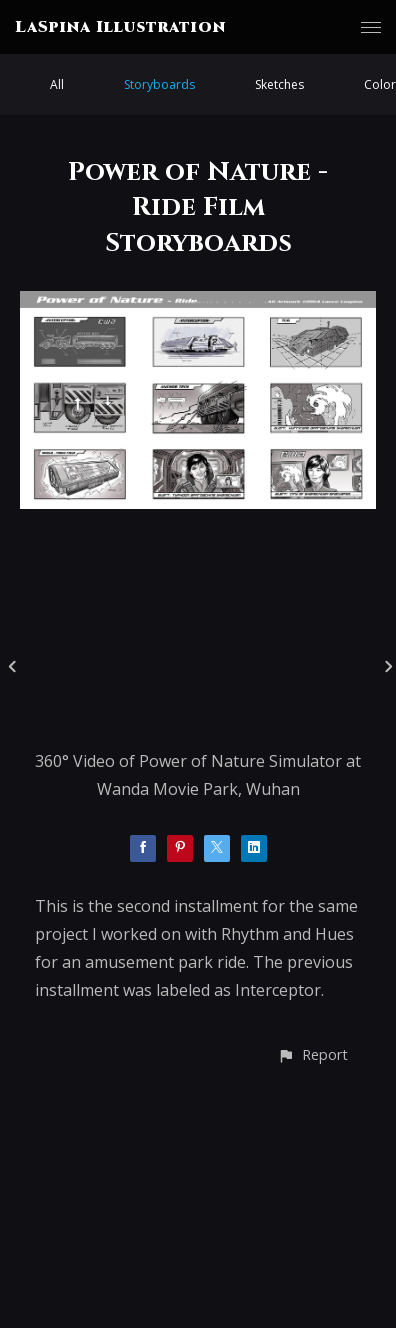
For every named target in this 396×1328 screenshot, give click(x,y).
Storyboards (159, 84)
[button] (312, 1054)
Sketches (279, 84)
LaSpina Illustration (120, 27)
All (57, 84)
